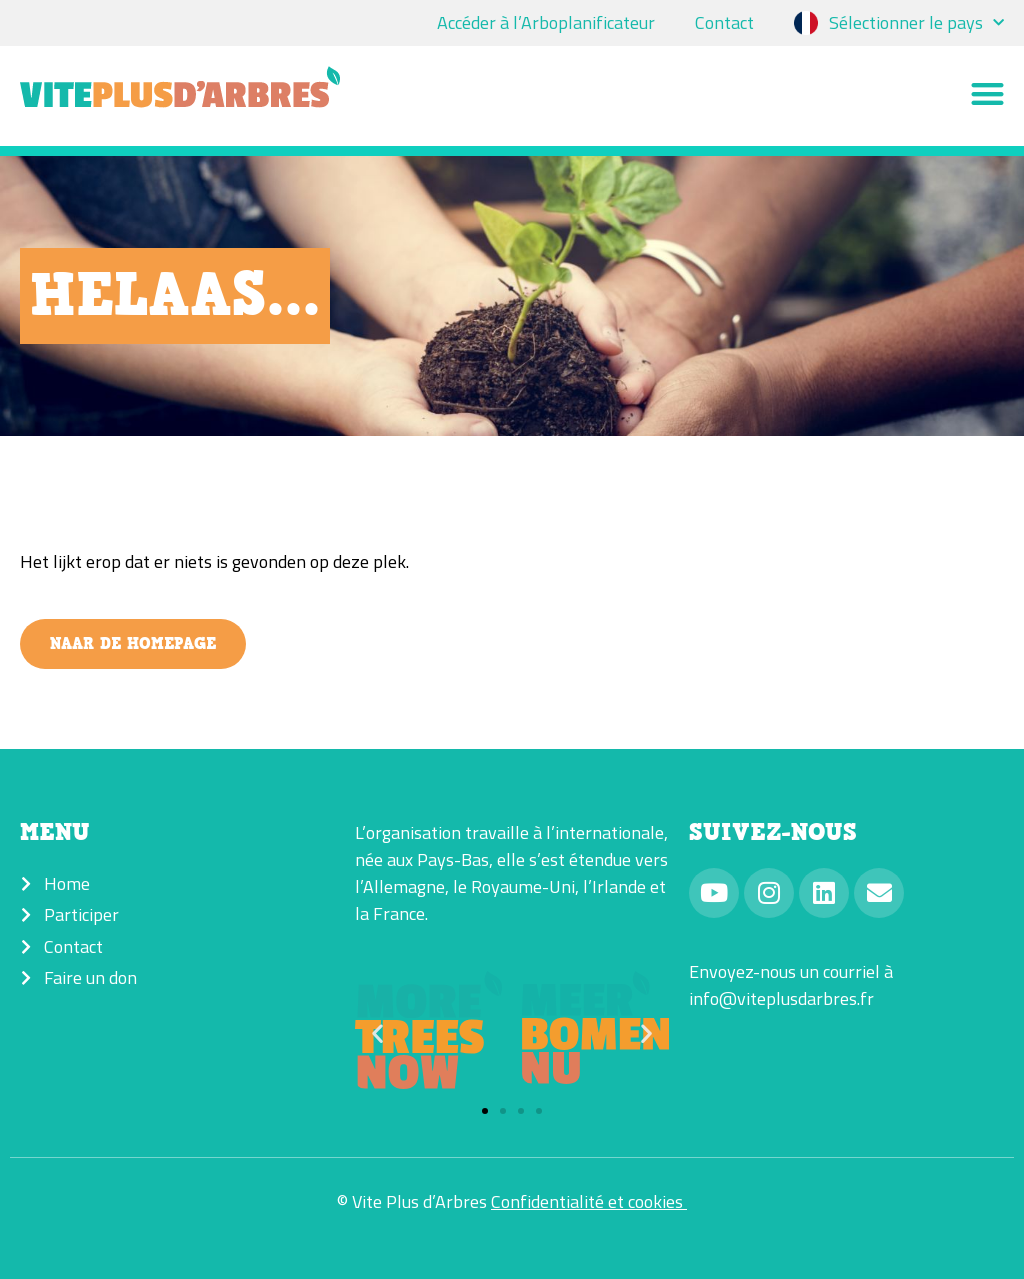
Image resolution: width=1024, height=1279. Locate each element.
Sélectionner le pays (916, 23)
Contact (724, 22)
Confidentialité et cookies (589, 1201)
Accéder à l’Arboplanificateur (546, 22)
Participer (81, 914)
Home (67, 883)
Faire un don (90, 977)
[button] (988, 96)
